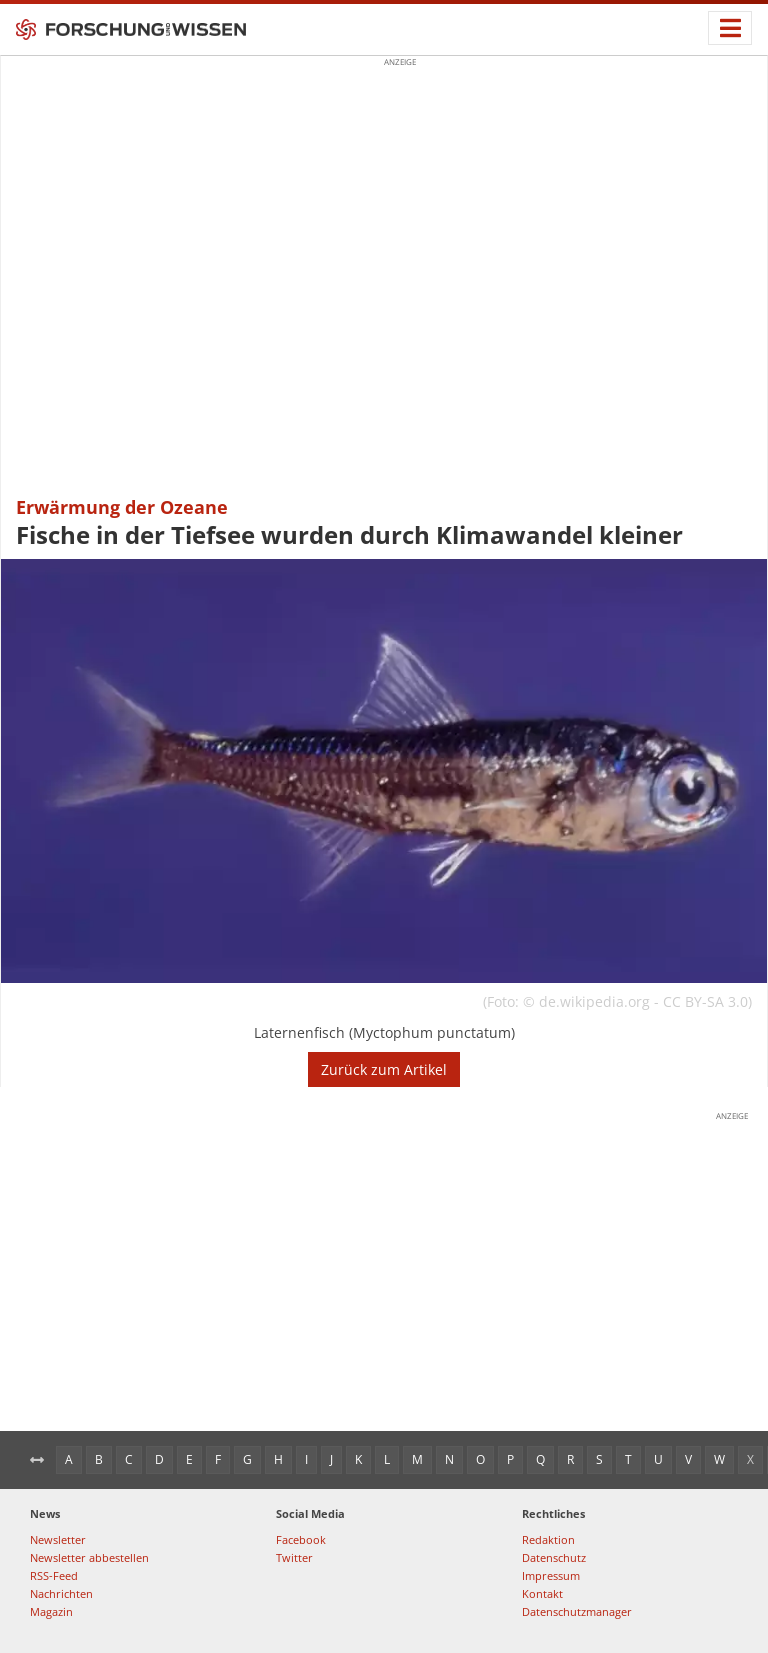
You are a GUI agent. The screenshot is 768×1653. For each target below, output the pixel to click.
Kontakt (542, 1593)
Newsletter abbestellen (89, 1557)
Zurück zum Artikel (384, 1069)
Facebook (301, 1539)
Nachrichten (61, 1593)
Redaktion (548, 1539)
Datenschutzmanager (577, 1611)
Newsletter (58, 1539)
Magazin (51, 1611)
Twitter (294, 1557)
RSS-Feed (54, 1575)
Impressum (551, 1575)
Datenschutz (554, 1557)
